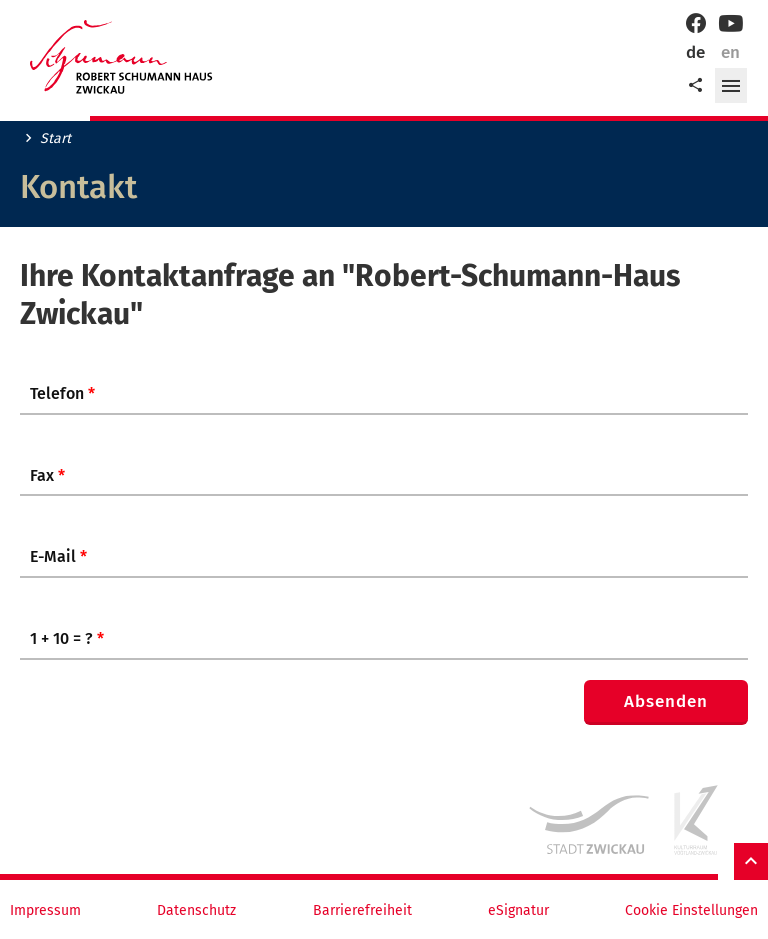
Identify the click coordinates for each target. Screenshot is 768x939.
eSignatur (518, 911)
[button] (731, 86)
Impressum (45, 911)
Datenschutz (196, 911)
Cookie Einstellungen (691, 911)
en (730, 52)
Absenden (666, 701)
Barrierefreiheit (362, 911)
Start (55, 139)
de (695, 52)
